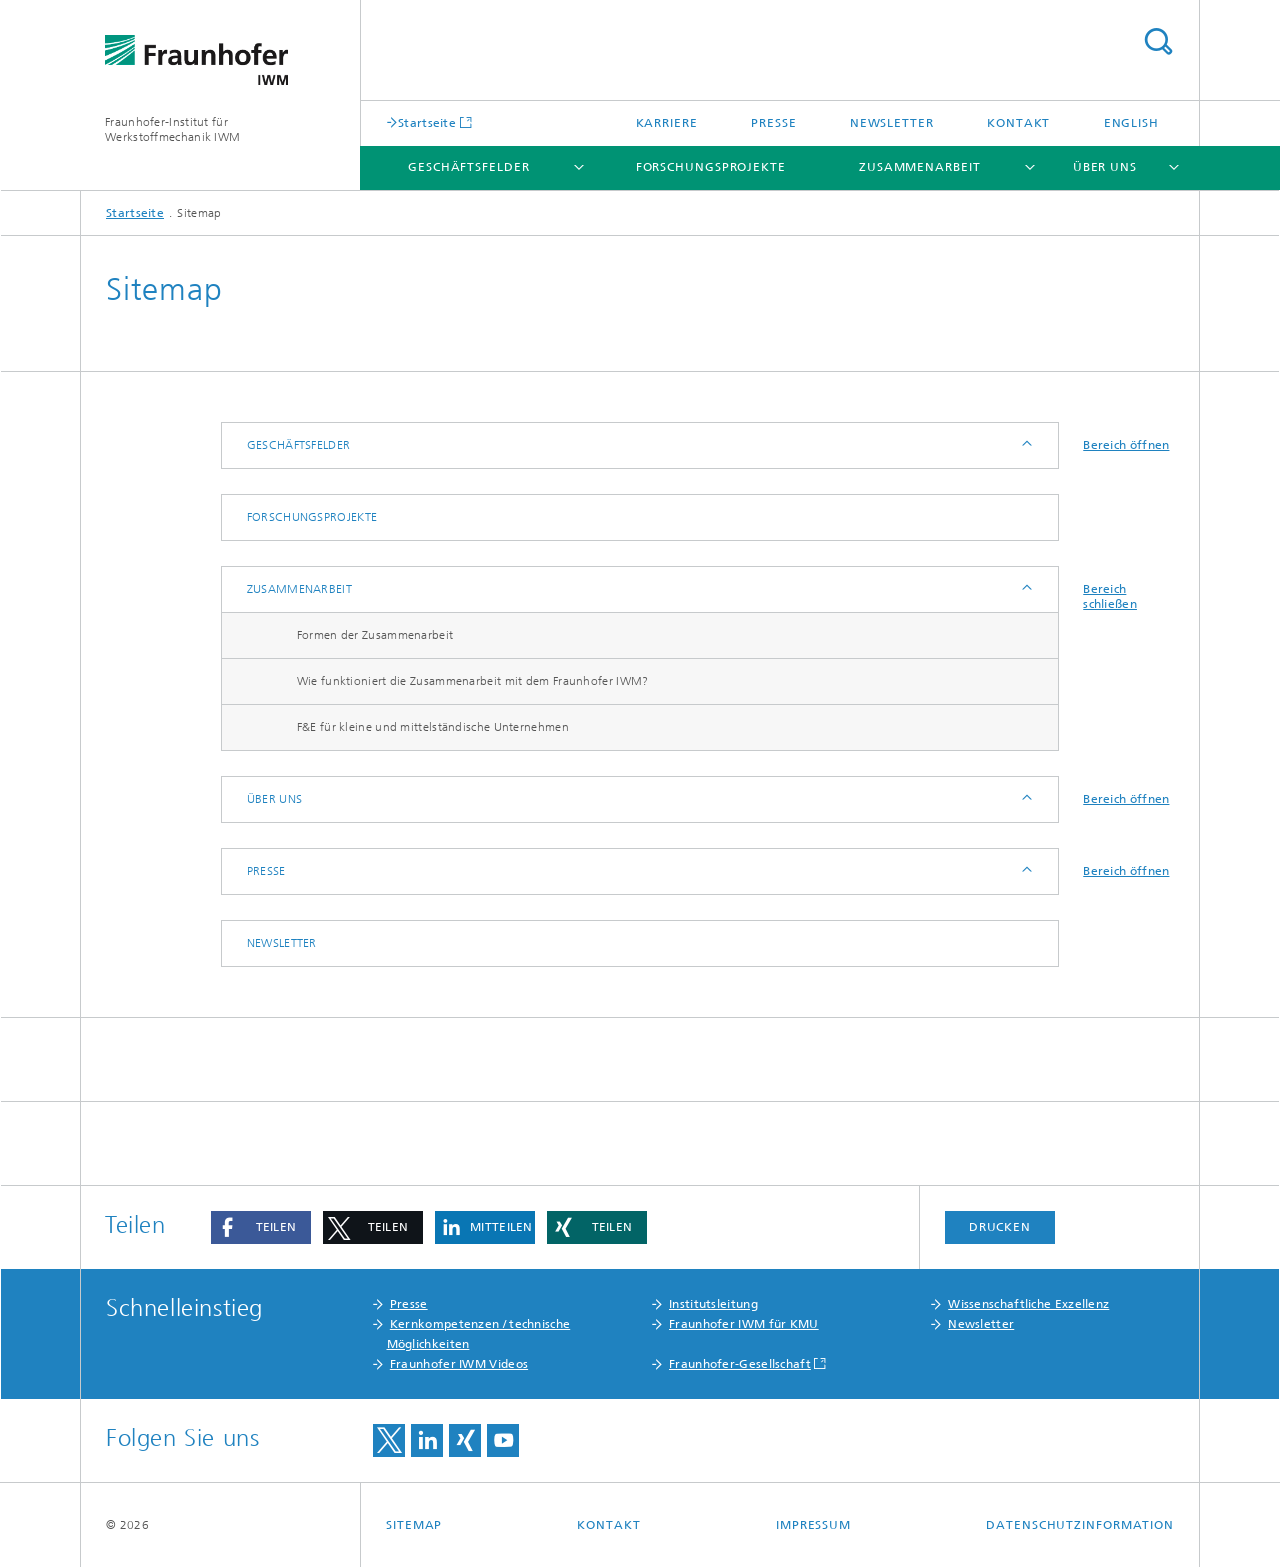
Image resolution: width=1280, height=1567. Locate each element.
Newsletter (892, 123)
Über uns (1105, 167)
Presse (773, 123)
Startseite (427, 122)
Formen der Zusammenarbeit (375, 635)
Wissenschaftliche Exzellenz (1028, 1304)
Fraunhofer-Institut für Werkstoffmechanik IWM (172, 129)
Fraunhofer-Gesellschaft (740, 1364)
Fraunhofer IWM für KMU (744, 1324)
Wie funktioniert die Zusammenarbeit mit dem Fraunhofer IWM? (473, 681)
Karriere (667, 123)
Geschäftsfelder (469, 167)
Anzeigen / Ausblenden (1025, 445)
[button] (261, 1227)
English (1131, 123)
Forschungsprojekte (711, 167)
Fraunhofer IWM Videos (459, 1364)
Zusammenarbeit (920, 167)
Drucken (1000, 1227)
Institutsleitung (713, 1304)
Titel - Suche (1158, 41)
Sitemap (414, 1525)
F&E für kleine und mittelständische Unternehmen (433, 727)
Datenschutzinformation (1080, 1525)
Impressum (813, 1525)
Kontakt (1018, 123)
